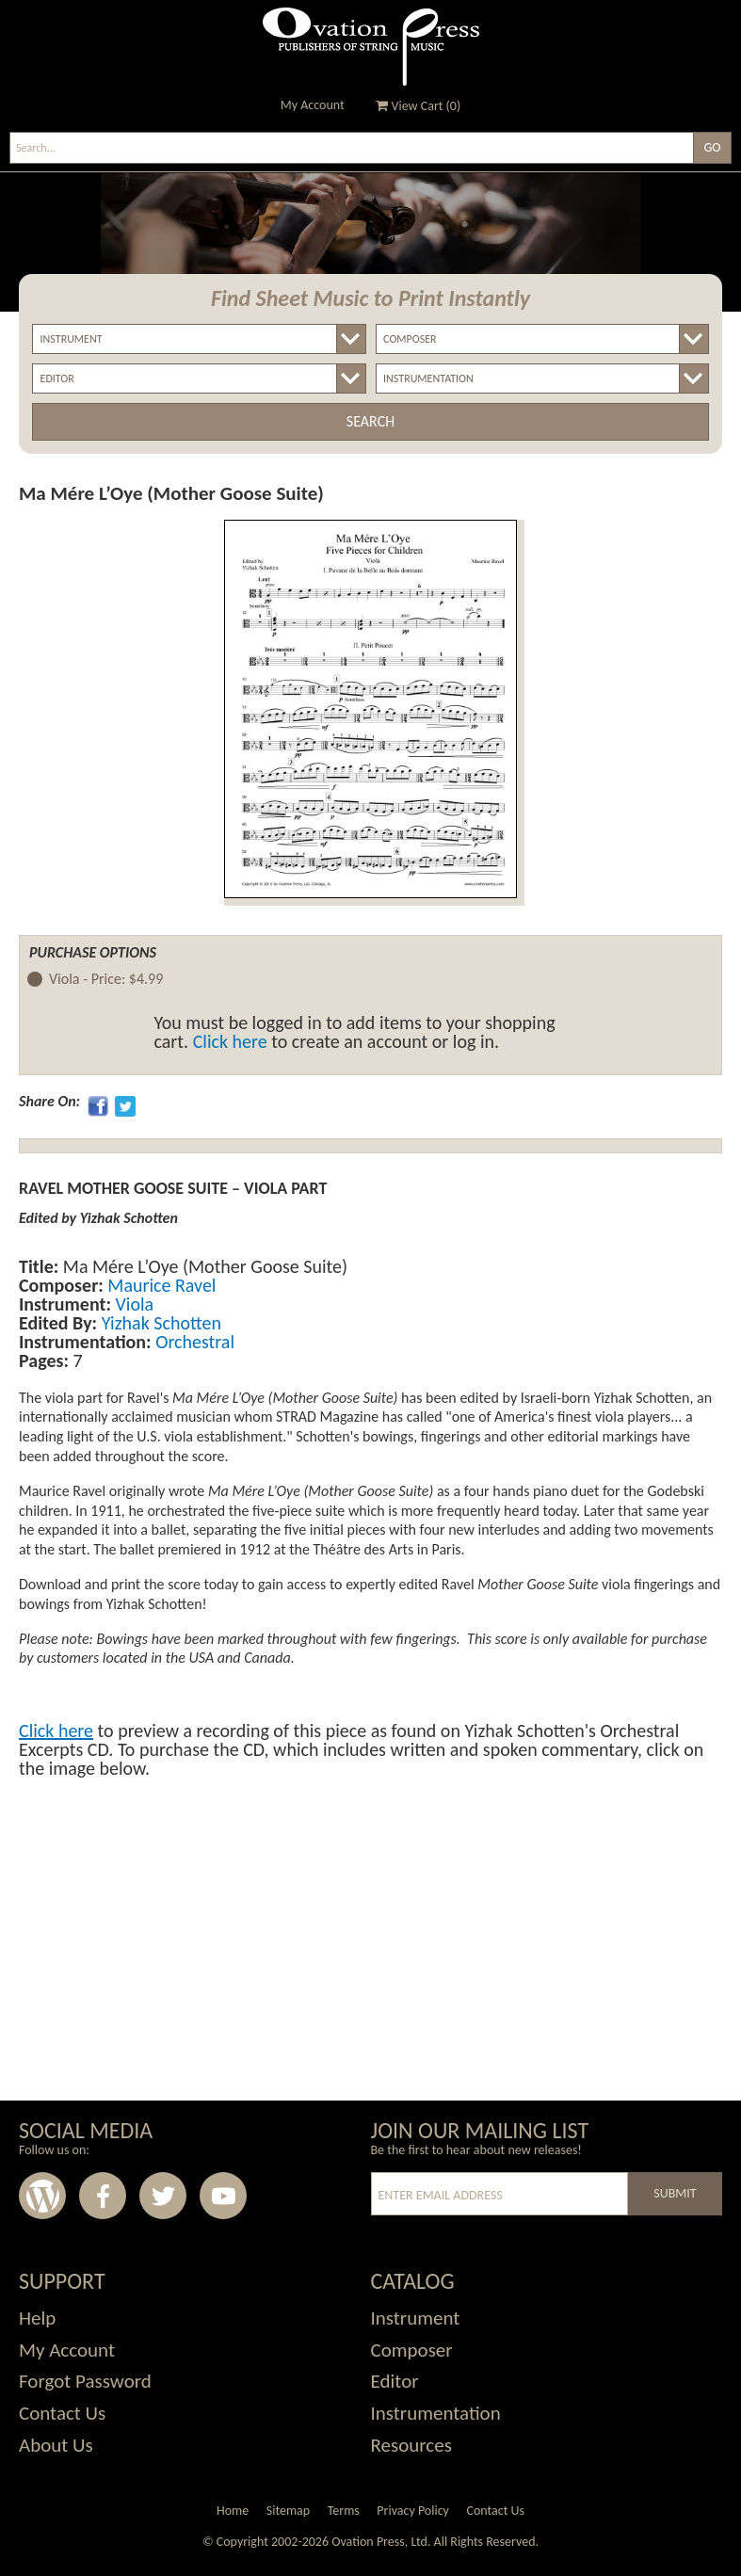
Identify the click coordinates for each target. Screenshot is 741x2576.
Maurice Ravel (160, 1285)
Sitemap (288, 2511)
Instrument (415, 2318)
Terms (344, 2511)
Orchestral (193, 1341)
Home (233, 2511)
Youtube (223, 2195)
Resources (411, 2445)
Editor (395, 2381)
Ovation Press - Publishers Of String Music (371, 47)
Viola (132, 1304)
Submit (674, 2193)
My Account (313, 105)
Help (37, 2318)
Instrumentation (436, 2413)
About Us (56, 2445)
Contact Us (62, 2413)
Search (370, 421)
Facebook (102, 2195)
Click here (230, 1041)
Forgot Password (85, 2381)
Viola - (106, 980)
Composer (412, 2350)
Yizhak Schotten (159, 1323)
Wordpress (42, 2195)
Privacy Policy (413, 2511)
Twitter (162, 2195)
